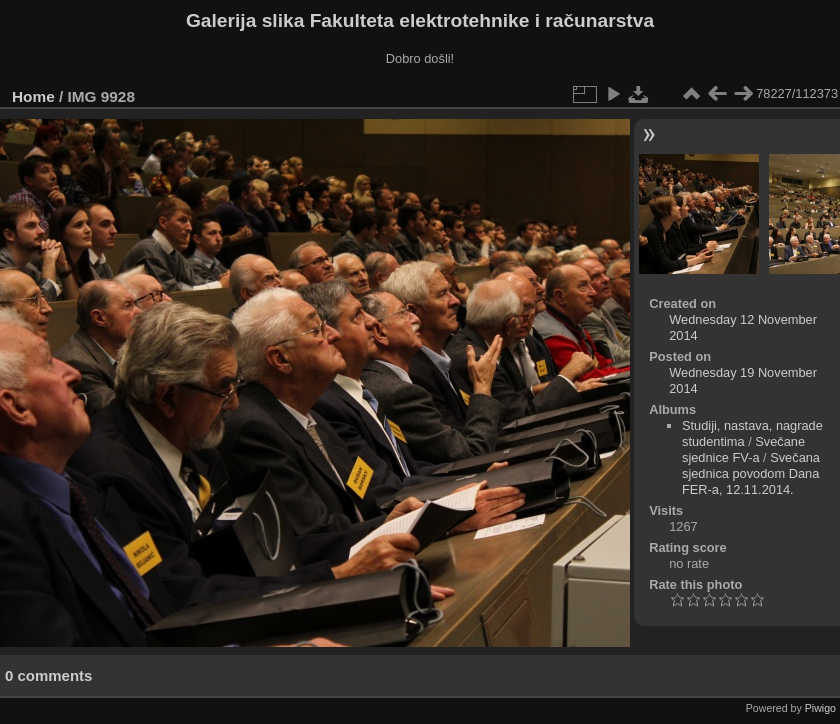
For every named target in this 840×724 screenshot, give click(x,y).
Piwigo (820, 708)
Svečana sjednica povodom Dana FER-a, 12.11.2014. (751, 473)
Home (33, 96)
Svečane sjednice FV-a (743, 449)
